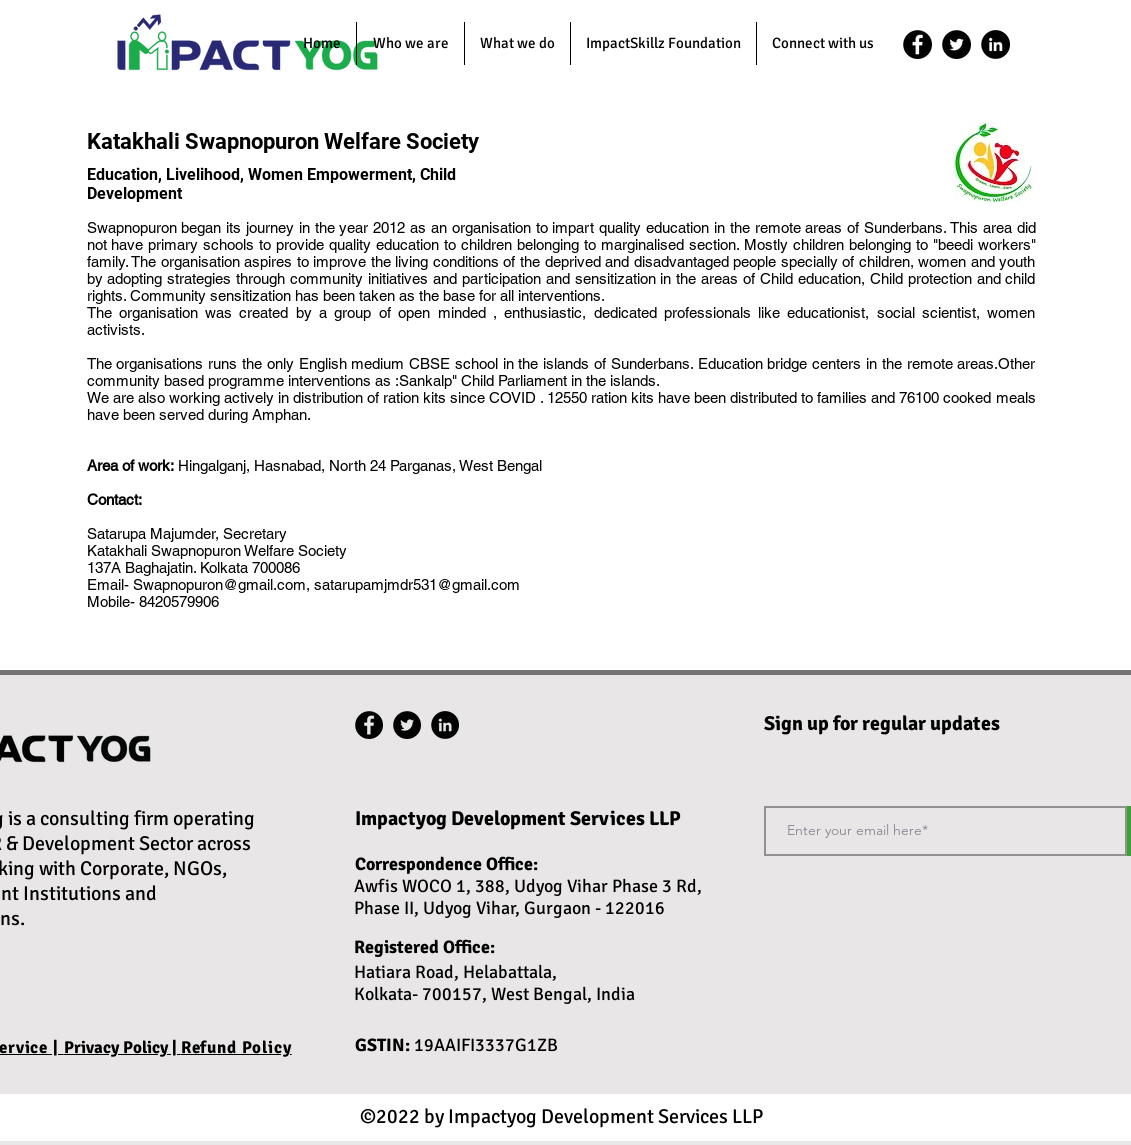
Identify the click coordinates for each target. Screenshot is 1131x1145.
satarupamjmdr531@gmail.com (417, 584)
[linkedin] (995, 44)
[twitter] (956, 44)
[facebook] (917, 44)
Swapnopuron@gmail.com (219, 584)
